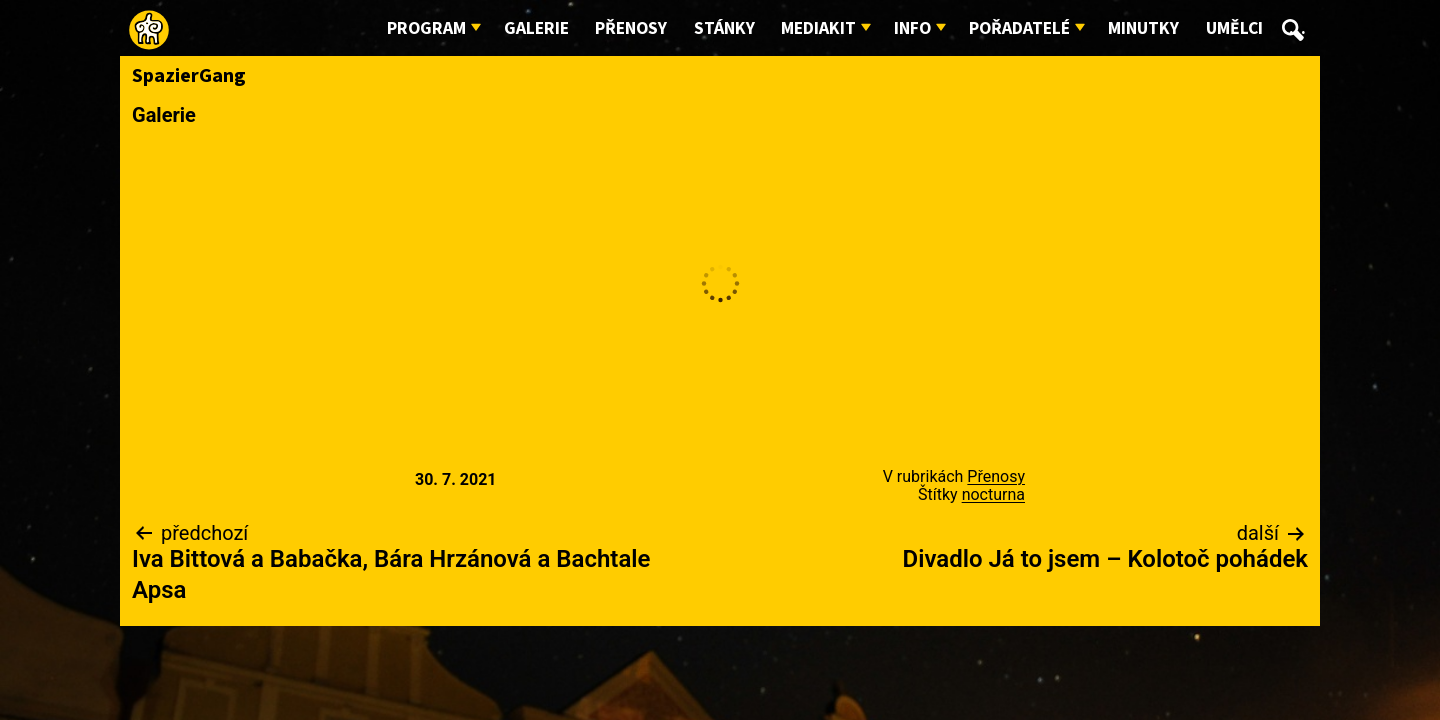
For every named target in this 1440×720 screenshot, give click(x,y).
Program (426, 28)
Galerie (536, 28)
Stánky (724, 28)
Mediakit (818, 28)
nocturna (993, 494)
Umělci (1234, 28)
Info (912, 28)
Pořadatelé (1019, 28)
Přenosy (631, 28)
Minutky (1143, 28)
